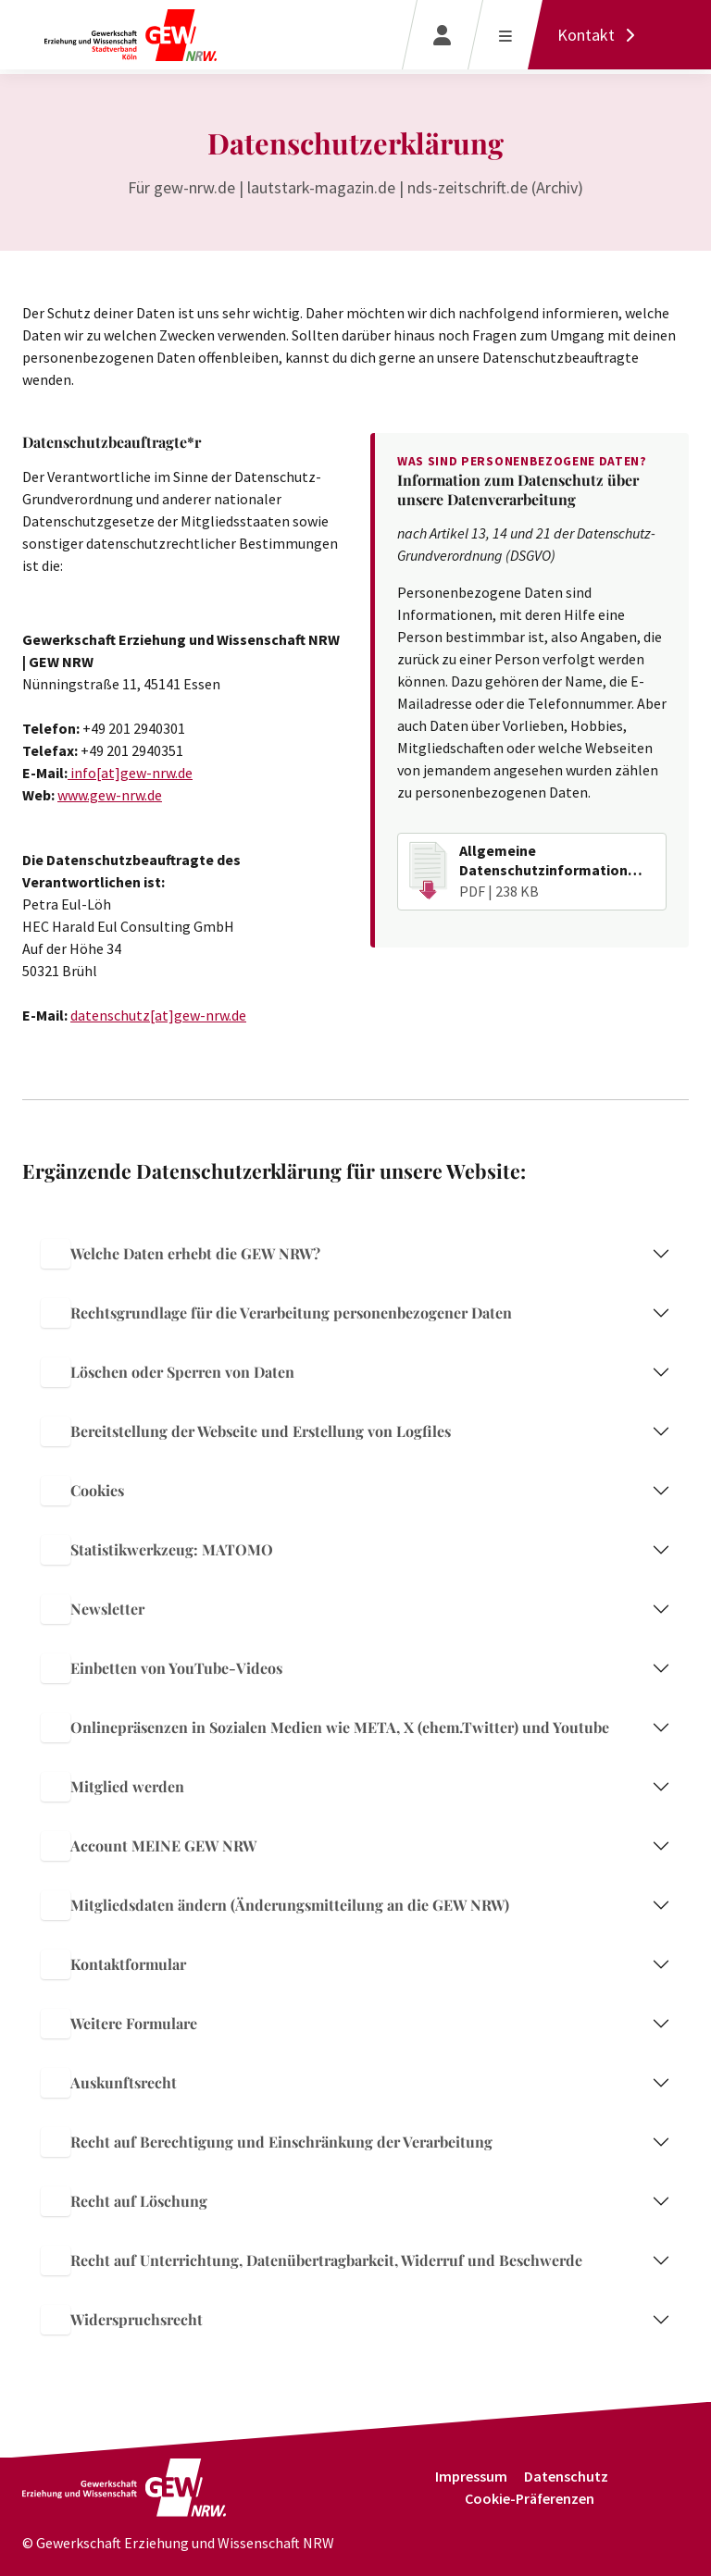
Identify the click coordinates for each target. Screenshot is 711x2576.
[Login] (442, 34)
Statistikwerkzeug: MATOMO (157, 1550)
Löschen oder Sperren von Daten (167, 1372)
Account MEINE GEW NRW (148, 1846)
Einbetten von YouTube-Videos (161, 1668)
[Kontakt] (601, 34)
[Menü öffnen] (505, 34)
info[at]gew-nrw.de (130, 772)
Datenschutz (566, 2476)
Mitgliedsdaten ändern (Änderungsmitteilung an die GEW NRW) (275, 1905)
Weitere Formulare (119, 2023)
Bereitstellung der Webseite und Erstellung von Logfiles (246, 1431)
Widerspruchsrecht (122, 2319)
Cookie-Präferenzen (529, 2498)
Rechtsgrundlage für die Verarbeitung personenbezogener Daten (276, 1313)
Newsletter (92, 1609)
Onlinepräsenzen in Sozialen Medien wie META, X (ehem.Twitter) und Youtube (325, 1727)
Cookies (82, 1490)
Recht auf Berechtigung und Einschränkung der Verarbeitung (267, 2142)
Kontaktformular (113, 1964)
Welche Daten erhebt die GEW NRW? (180, 1254)
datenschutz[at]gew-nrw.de (158, 1015)
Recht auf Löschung (124, 2201)
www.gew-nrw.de (109, 795)
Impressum (471, 2476)
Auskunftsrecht (109, 2083)
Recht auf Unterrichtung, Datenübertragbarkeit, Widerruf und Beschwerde (311, 2260)
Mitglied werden (112, 1787)
